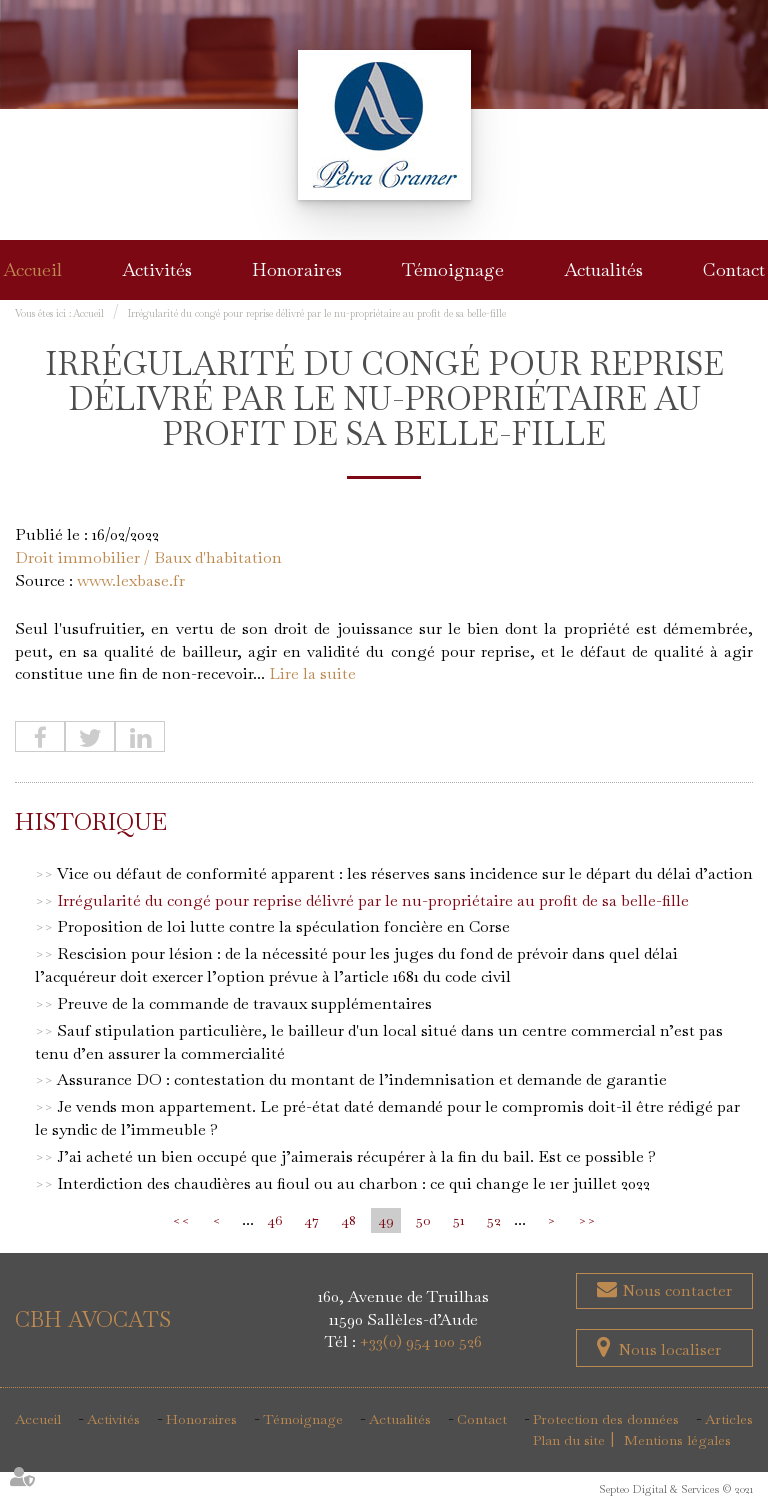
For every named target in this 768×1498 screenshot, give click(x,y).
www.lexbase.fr (131, 580)
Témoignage (453, 269)
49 (386, 1220)
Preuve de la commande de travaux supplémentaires (244, 1003)
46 (274, 1220)
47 (311, 1220)
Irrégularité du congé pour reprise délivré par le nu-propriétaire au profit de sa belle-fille (317, 313)
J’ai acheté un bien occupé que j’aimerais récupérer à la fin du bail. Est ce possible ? (356, 1156)
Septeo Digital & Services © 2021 (676, 1489)
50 (423, 1220)
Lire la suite (312, 673)
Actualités (603, 269)
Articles (729, 1419)
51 (459, 1220)
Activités (157, 269)
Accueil (32, 269)
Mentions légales (677, 1440)
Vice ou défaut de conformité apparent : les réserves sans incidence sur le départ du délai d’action (405, 873)
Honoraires (297, 269)
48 (348, 1220)
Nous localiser (669, 1349)
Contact (734, 269)
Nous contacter (675, 1290)
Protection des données (606, 1419)
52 (494, 1220)
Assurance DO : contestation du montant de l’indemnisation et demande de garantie (362, 1079)
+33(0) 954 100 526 (421, 1341)
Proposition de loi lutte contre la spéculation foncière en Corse (283, 926)
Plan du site (569, 1440)
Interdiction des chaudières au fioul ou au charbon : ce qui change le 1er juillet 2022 (353, 1183)
